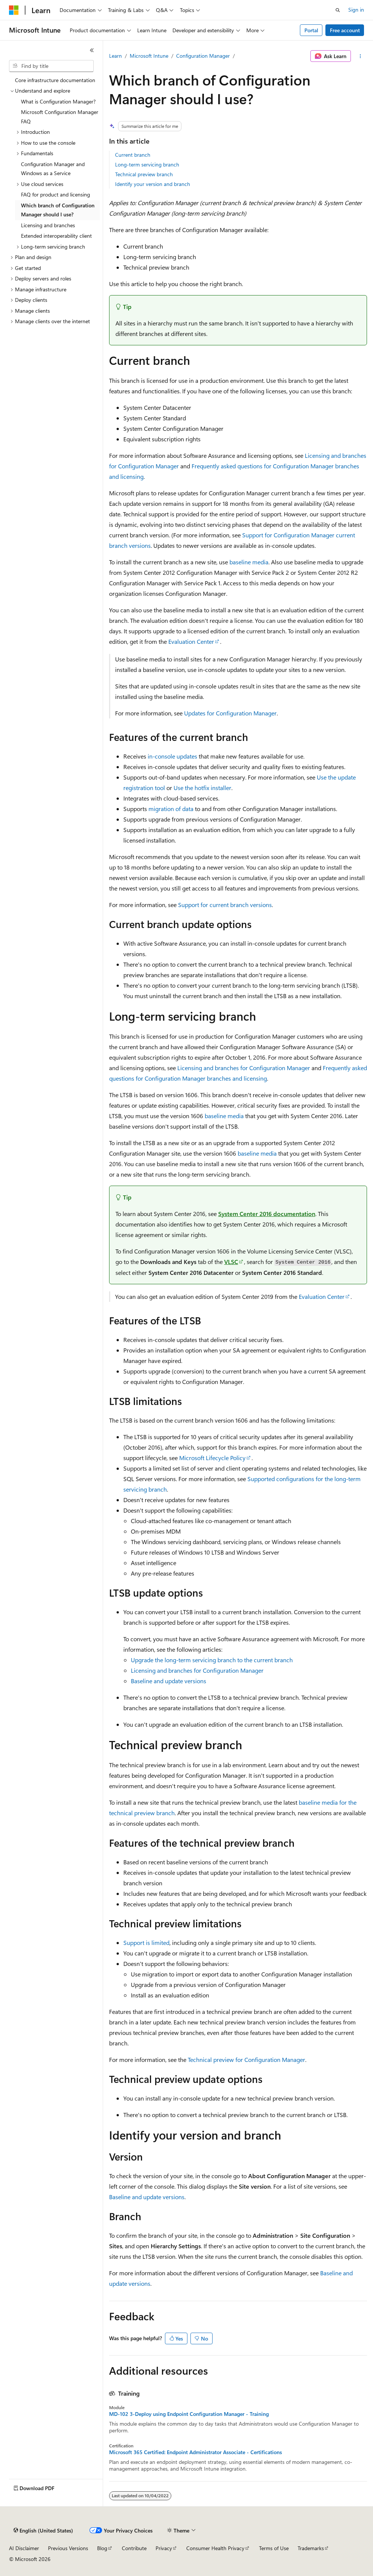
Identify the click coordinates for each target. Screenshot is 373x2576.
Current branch (132, 154)
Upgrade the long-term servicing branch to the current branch (212, 1660)
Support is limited (146, 1942)
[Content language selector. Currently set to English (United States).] (43, 2531)
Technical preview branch (144, 174)
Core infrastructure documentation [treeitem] (55, 80)
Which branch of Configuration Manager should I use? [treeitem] (57, 210)
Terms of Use (274, 2548)
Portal (311, 30)
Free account (345, 30)
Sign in (356, 9)
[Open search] (337, 10)
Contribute (134, 2548)
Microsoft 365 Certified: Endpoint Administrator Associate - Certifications (195, 2452)
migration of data (170, 809)
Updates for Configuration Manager (230, 713)
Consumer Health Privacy (215, 2548)
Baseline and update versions (168, 1681)
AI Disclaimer (24, 2548)
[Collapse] (92, 50)
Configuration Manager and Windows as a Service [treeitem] (53, 168)
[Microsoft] (14, 10)
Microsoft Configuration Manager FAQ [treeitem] (59, 116)
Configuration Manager (203, 55)
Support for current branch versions (225, 905)
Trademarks (311, 2548)
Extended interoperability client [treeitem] (56, 235)
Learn (115, 55)
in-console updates (172, 756)
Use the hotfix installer (202, 788)
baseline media (248, 562)
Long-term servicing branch (147, 164)
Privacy (164, 2548)
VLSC (231, 1262)
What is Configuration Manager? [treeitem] (58, 101)
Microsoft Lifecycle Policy (212, 1458)
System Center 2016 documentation (266, 1214)
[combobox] (51, 66)
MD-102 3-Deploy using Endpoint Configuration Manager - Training (189, 2414)
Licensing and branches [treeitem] (48, 225)
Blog (102, 2548)
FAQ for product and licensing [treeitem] (55, 194)
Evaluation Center (191, 641)
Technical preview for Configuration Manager (246, 2059)
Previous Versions (68, 2548)
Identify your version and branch (152, 183)
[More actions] (360, 56)
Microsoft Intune (149, 55)
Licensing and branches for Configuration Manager (243, 1068)
